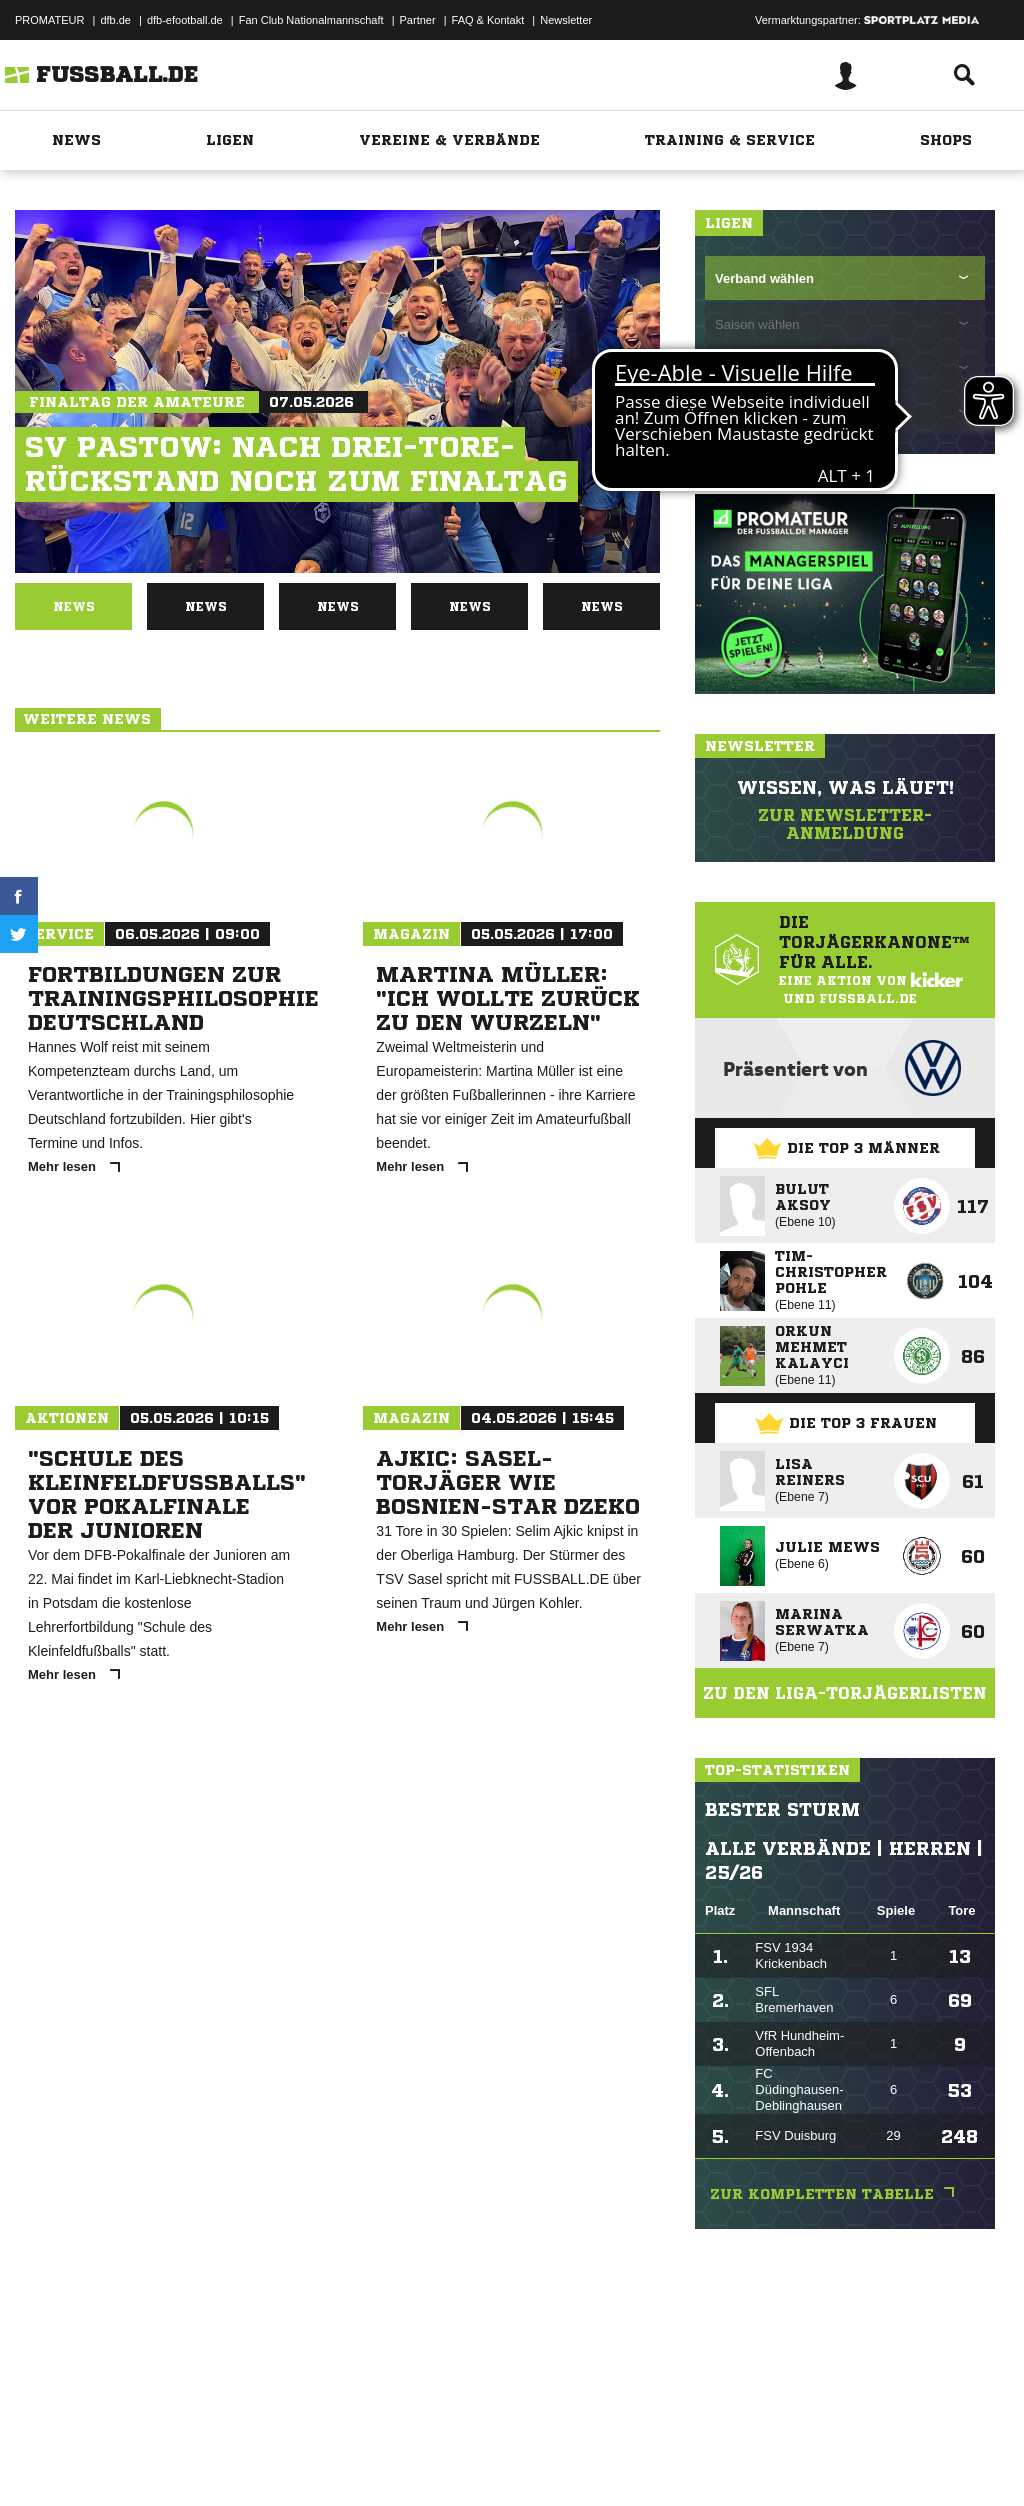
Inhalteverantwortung (478, 2459)
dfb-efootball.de (185, 20)
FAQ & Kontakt (488, 20)
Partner (418, 20)
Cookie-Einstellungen (601, 2459)
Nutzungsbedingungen (266, 2459)
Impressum (42, 2459)
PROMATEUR (49, 20)
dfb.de (115, 20)
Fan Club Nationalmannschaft (311, 20)
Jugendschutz (374, 2459)
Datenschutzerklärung (141, 2459)
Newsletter (566, 20)
